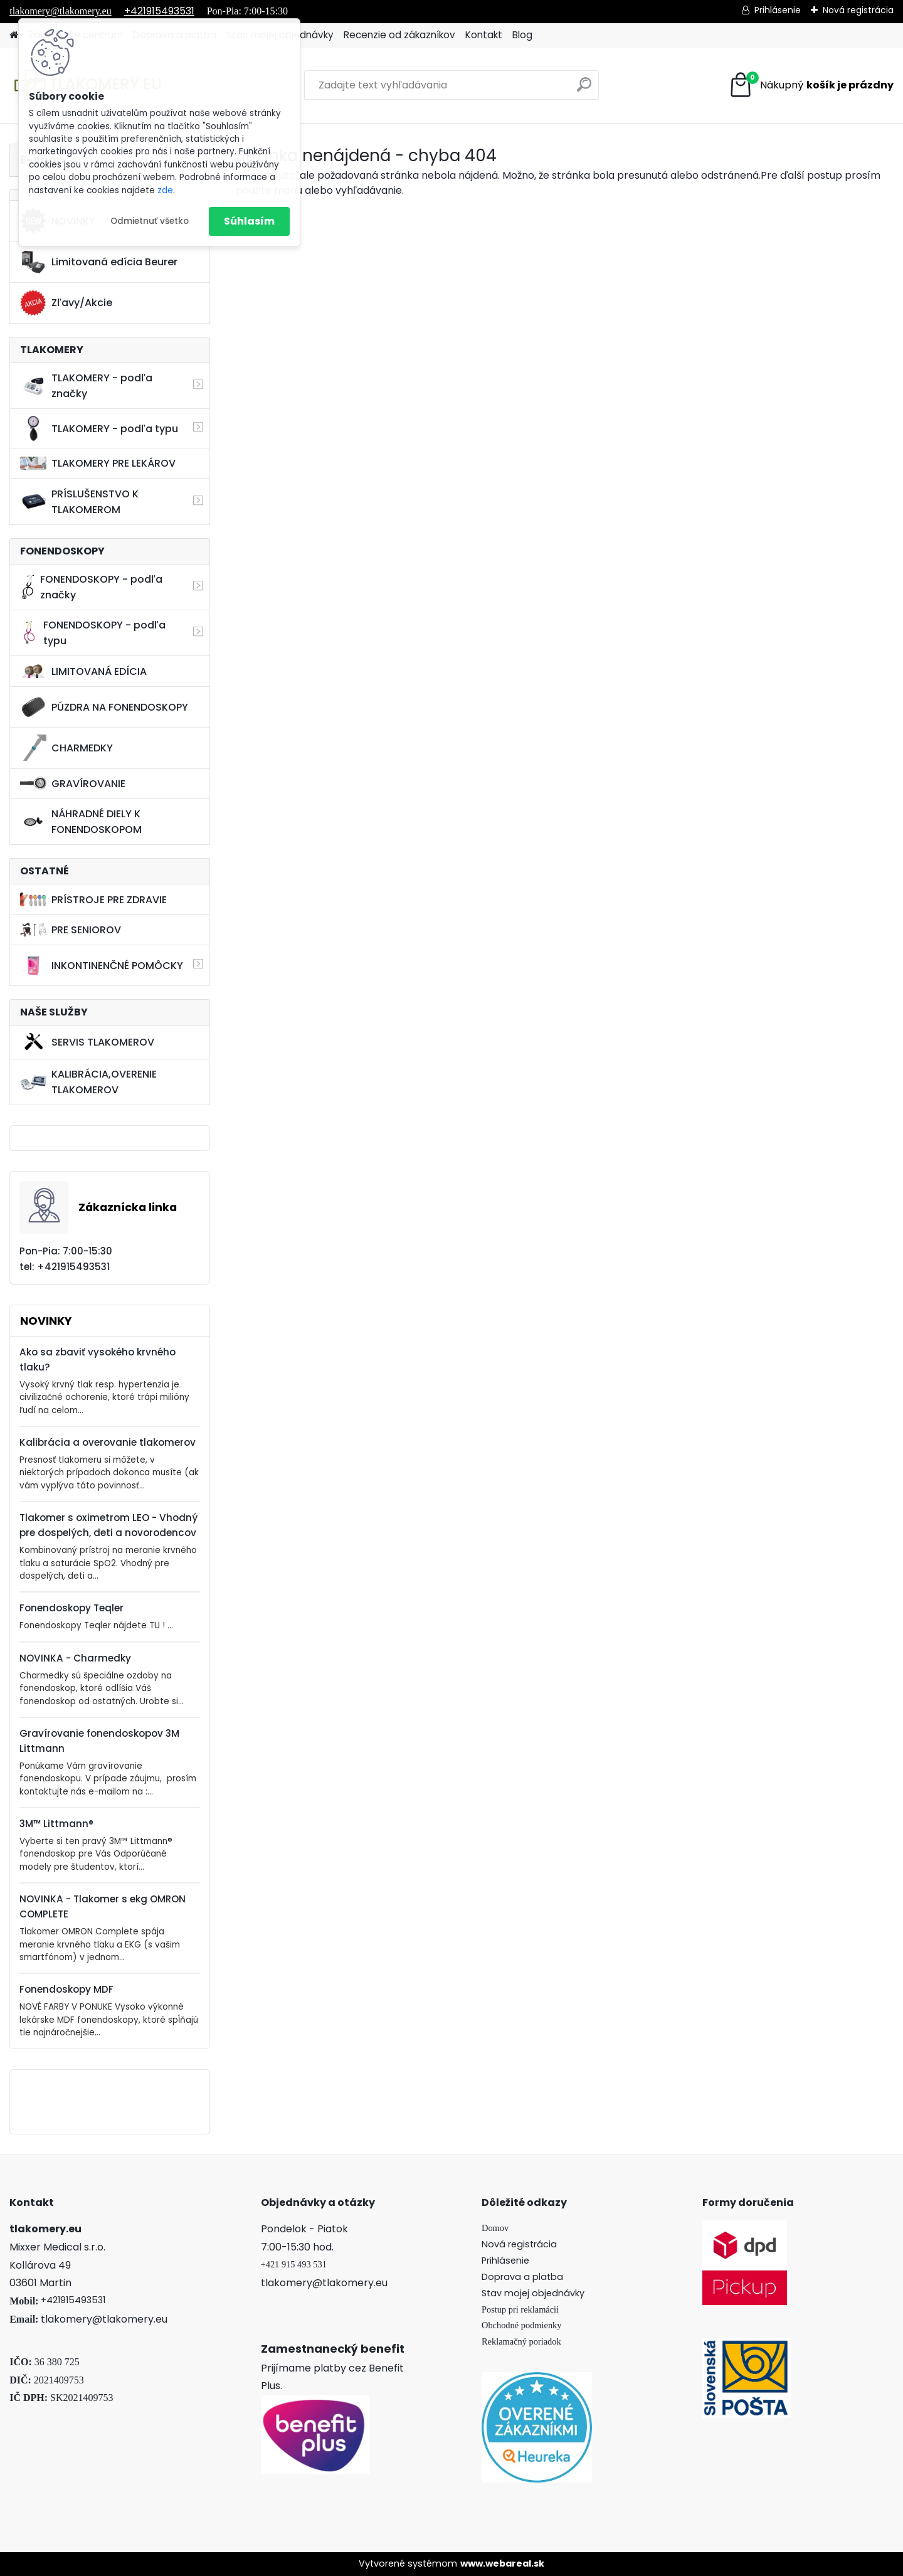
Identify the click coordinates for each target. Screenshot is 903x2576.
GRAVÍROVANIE (72, 784)
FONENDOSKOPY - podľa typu (92, 633)
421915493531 (75, 2300)
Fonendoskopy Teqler (71, 1607)
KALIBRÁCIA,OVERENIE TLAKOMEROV (88, 1082)
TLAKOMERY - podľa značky (86, 386)
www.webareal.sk (502, 2563)
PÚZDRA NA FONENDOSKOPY (104, 707)
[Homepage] (13, 35)
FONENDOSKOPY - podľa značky (91, 587)
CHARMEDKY (66, 747)
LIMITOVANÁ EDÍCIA (83, 671)
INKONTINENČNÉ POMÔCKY (101, 965)
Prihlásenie (777, 10)
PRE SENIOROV (70, 930)
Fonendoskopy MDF (66, 1989)
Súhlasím (249, 221)
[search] (584, 89)
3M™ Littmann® (56, 1823)
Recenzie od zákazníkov (399, 34)
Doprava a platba (522, 2277)
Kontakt (483, 34)
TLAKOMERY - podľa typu (99, 428)
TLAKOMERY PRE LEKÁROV (98, 463)
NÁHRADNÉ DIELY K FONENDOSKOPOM (81, 822)
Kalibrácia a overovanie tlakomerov (107, 1442)
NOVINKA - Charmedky (75, 1658)
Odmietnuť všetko (149, 221)
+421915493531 (159, 11)
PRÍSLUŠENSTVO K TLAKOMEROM (79, 502)
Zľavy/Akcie (66, 303)
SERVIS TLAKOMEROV (87, 1042)
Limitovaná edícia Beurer (98, 262)
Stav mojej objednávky (533, 2293)
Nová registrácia (858, 10)
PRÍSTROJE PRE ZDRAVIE (93, 900)
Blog (522, 34)
